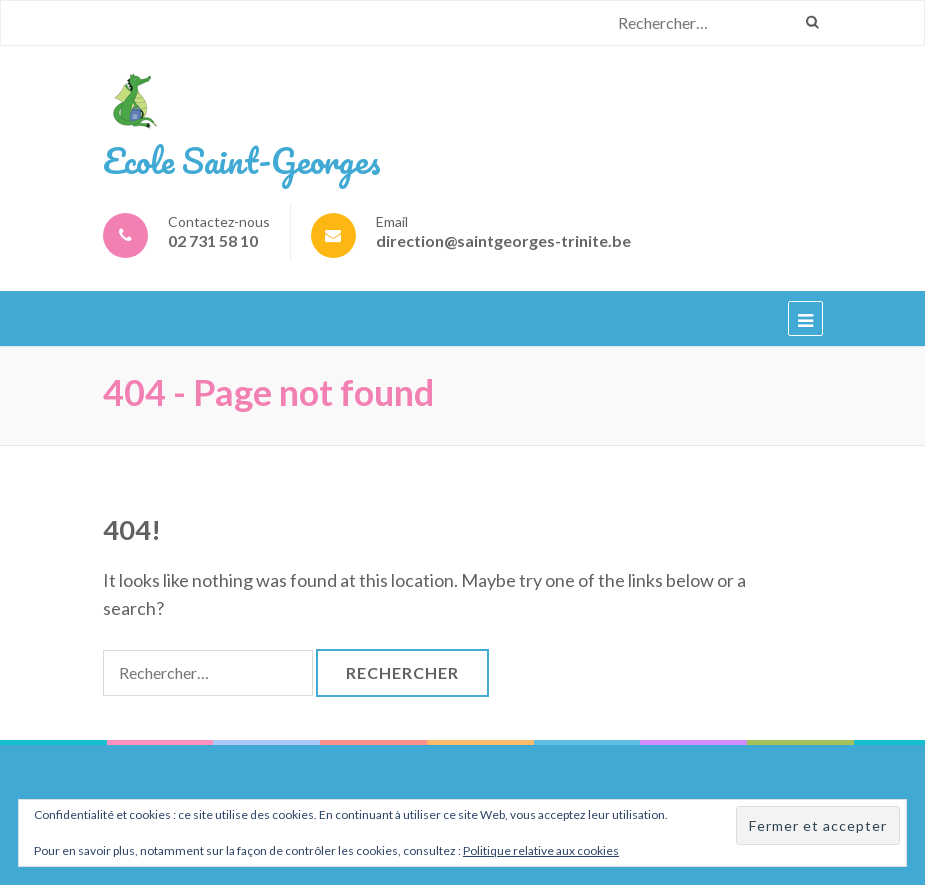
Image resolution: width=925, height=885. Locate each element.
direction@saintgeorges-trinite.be (503, 240)
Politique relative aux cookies (541, 850)
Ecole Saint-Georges (242, 160)
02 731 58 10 (213, 240)
